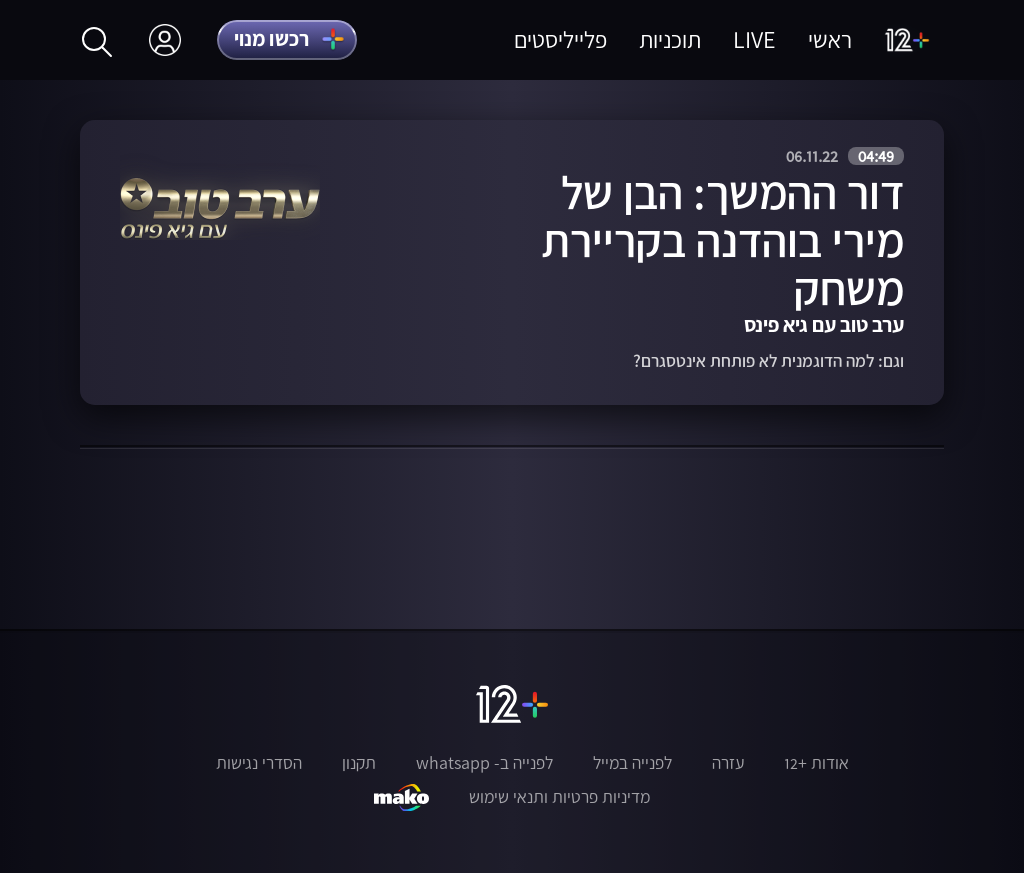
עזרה (728, 763)
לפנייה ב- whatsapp (484, 763)
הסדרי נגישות (259, 763)
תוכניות (670, 39)
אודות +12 (816, 763)
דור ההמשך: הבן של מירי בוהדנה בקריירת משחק (722, 240)
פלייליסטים (560, 39)
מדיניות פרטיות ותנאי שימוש (559, 797)
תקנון (359, 763)
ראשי (830, 39)
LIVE (754, 39)
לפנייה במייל (632, 763)
